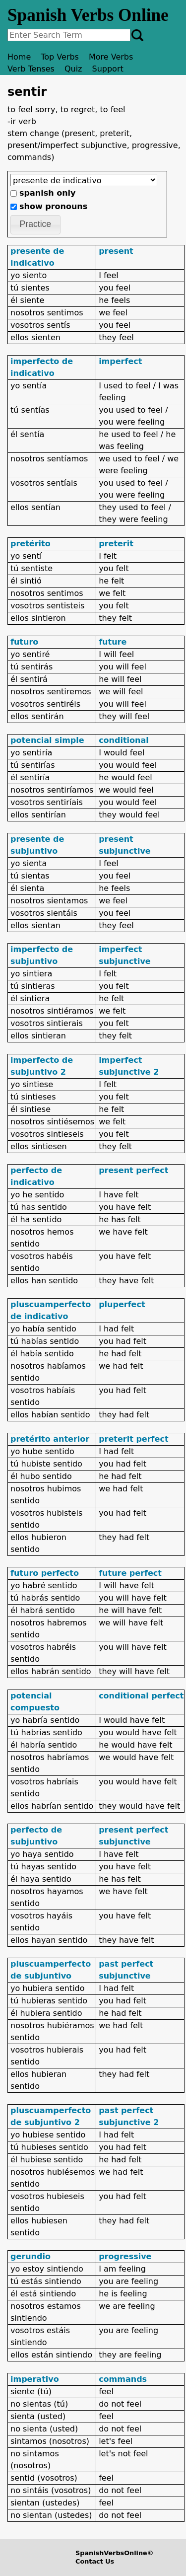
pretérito (30, 543)
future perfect (130, 1573)
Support (108, 69)
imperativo (34, 2379)
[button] (35, 224)
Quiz (73, 69)
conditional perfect (141, 1695)
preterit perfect (133, 1439)
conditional (124, 740)
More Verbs (111, 57)
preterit (116, 543)
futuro (24, 642)
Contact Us (94, 2561)
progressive (125, 2256)
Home (19, 57)
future (112, 642)
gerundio (30, 2256)
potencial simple (47, 740)
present (116, 251)
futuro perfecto (44, 1573)
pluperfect (122, 1304)
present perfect (133, 1170)
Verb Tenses (31, 69)
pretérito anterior (49, 1439)
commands (123, 2379)
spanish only (47, 193)
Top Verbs (60, 57)
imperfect (120, 361)
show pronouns (53, 206)
